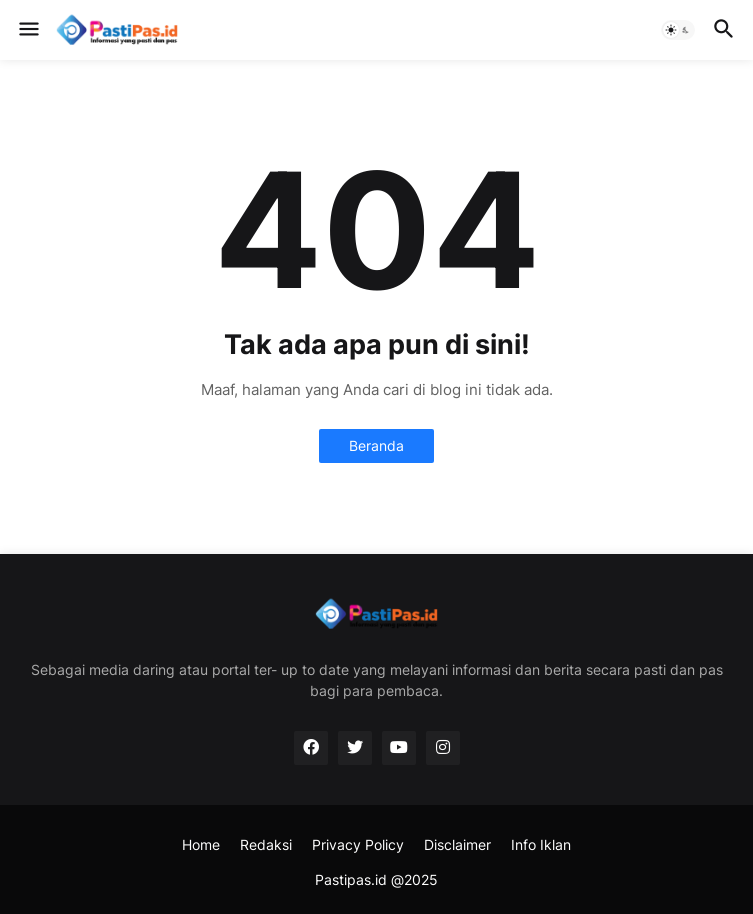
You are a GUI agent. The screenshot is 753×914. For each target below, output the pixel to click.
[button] (27, 30)
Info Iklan (541, 844)
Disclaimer (457, 844)
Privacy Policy (358, 844)
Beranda (376, 445)
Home (201, 844)
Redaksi (266, 844)
